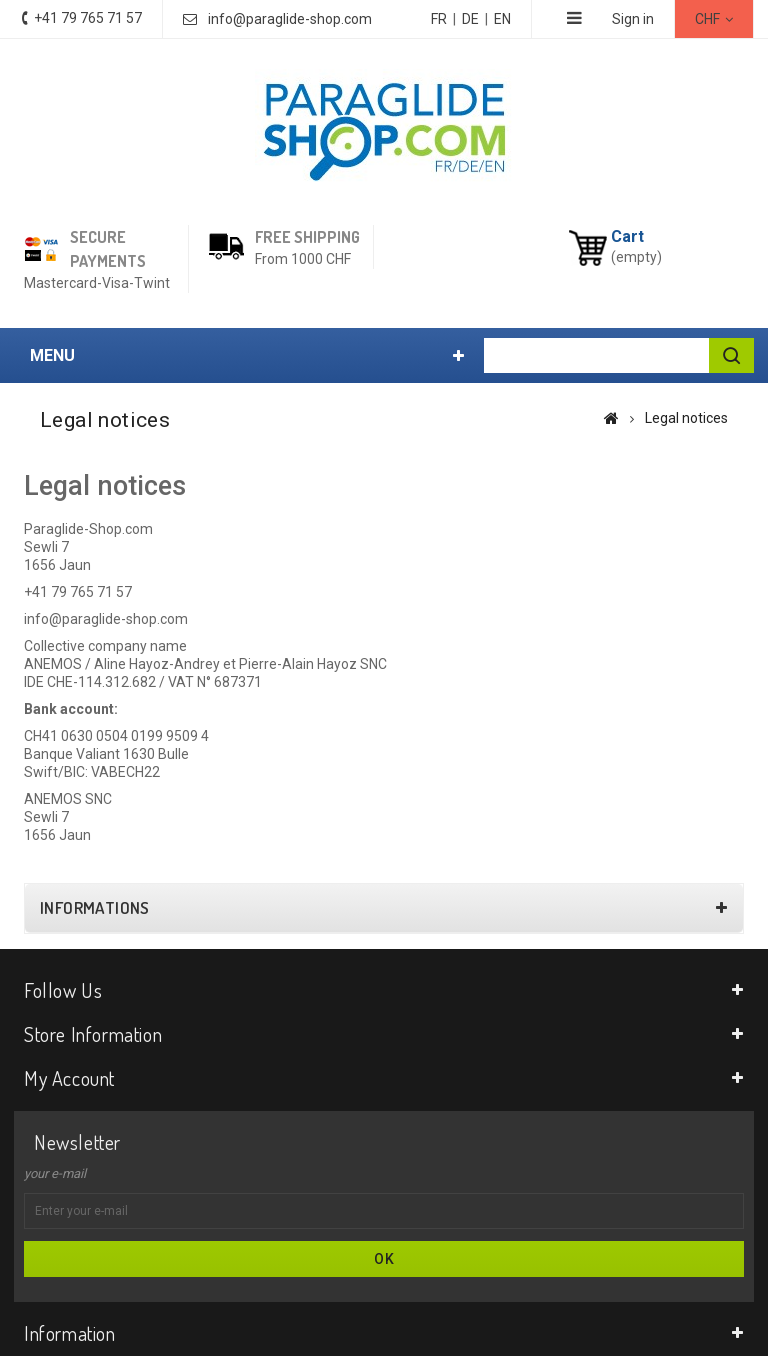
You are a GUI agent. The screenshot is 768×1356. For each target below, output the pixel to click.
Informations (95, 908)
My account (69, 1078)
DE (470, 19)
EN (502, 19)
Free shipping (307, 237)
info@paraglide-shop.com (290, 19)
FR (439, 19)
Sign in (633, 19)
